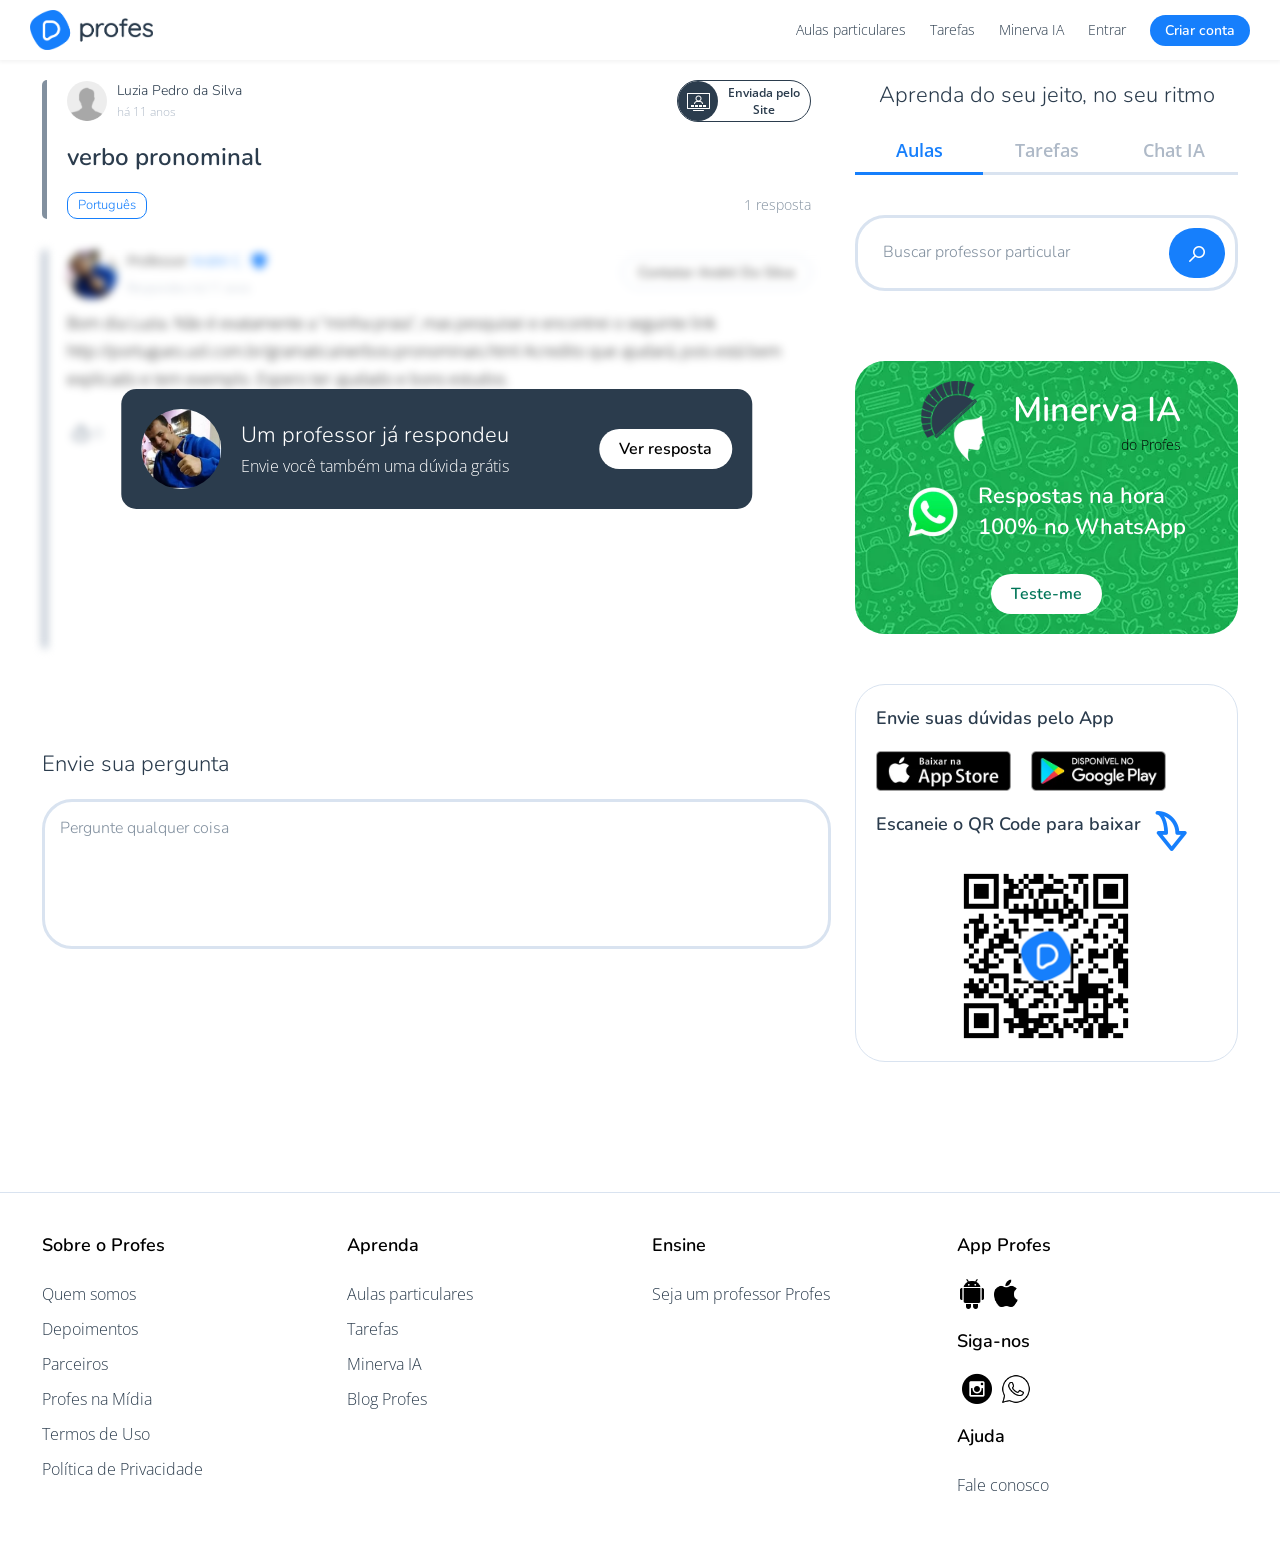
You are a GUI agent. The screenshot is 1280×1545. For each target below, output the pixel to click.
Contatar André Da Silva (716, 272)
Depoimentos (90, 1329)
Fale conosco (1003, 1485)
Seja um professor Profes (741, 1294)
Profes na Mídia (97, 1399)
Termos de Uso (96, 1434)
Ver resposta (665, 449)
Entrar (1107, 29)
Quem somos (89, 1294)
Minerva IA (1031, 29)
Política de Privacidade (122, 1469)
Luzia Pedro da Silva (179, 90)
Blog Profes (387, 1399)
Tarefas (952, 29)
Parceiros (75, 1364)
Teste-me (1046, 594)
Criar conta (1200, 30)
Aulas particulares (851, 29)
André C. (217, 260)
